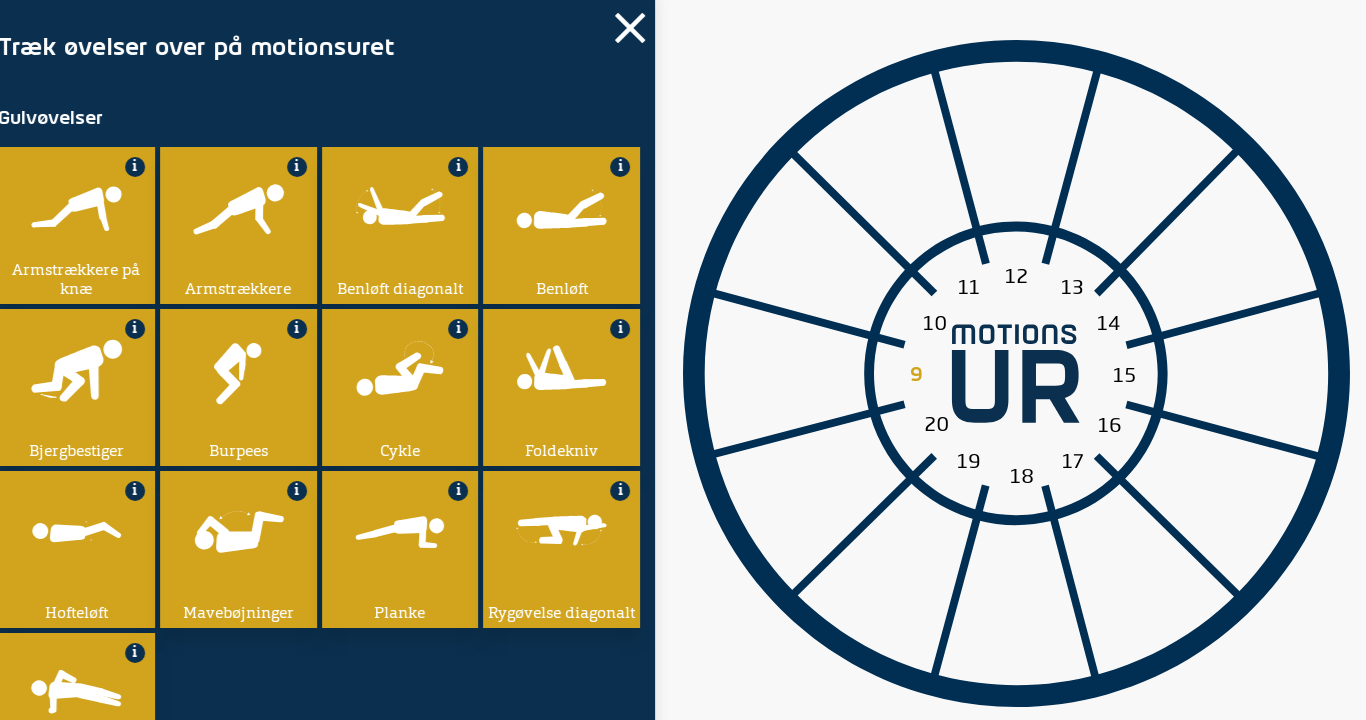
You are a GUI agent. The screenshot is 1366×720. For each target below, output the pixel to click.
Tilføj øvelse (157, 359)
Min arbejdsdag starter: (187, 291)
